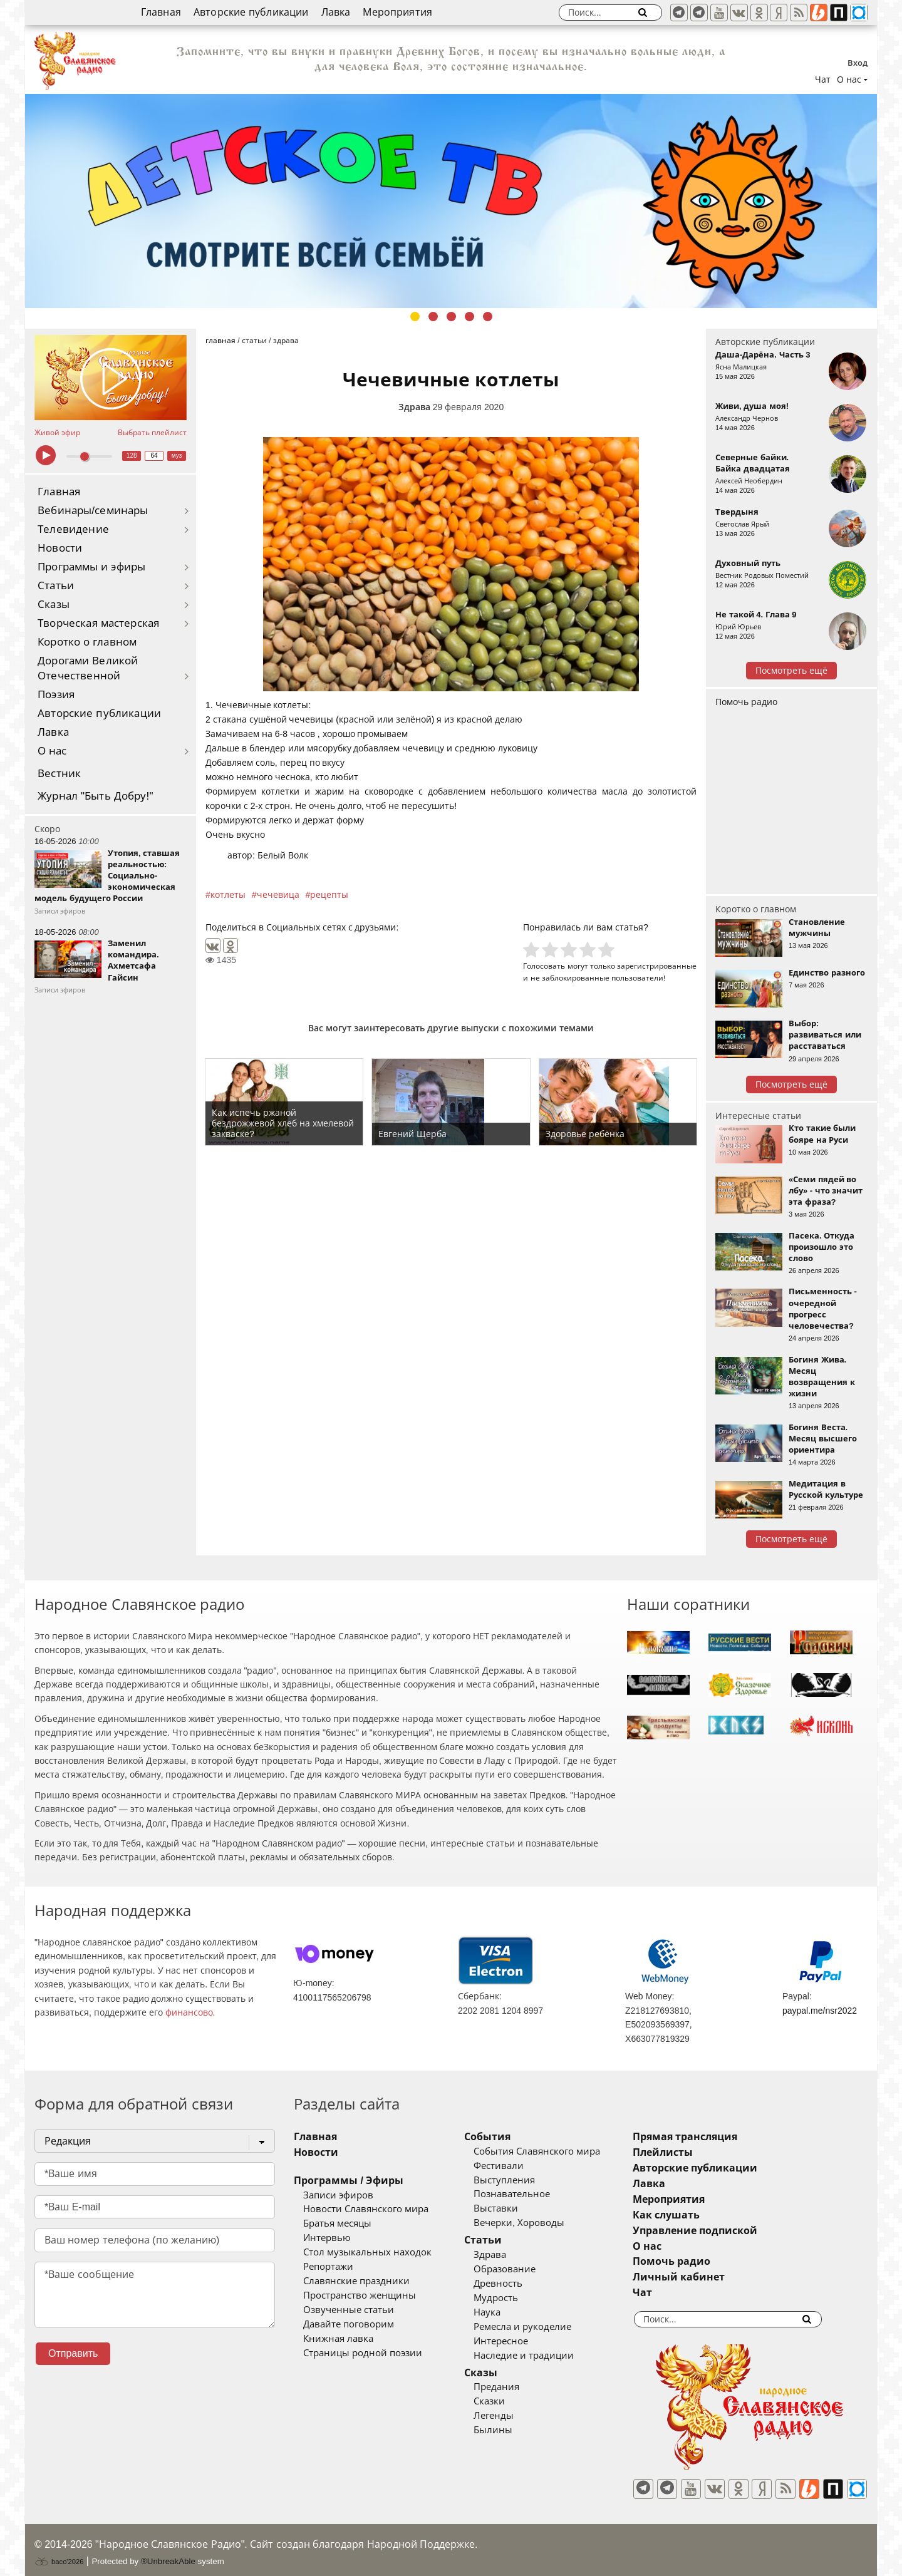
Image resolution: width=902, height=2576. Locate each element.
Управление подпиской (732, 2230)
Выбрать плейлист (152, 432)
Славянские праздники (356, 2281)
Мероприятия (397, 12)
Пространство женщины (359, 2295)
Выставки (514, 2208)
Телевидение (73, 529)
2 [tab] (433, 316)
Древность (516, 2284)
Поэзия (56, 695)
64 (154, 455)
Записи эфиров (338, 2195)
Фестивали (517, 2166)
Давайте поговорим (348, 2324)
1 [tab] (415, 316)
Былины (511, 2430)
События (506, 2136)
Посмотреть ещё (791, 671)
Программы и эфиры (91, 567)
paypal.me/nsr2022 (819, 2011)
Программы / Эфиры (348, 2180)
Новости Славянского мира (365, 2209)
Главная (161, 12)
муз (177, 455)
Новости (60, 548)
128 (132, 455)
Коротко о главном (87, 642)
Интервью (326, 2238)
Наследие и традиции (542, 2356)
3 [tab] (451, 316)
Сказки (508, 2401)
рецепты (329, 895)
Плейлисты (700, 2152)
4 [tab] (469, 316)
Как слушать (703, 2215)
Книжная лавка (338, 2339)
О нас (52, 751)
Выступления (523, 2180)
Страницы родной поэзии (362, 2353)
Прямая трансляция (722, 2136)
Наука (505, 2312)
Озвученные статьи (348, 2310)
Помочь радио (746, 702)
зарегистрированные (657, 966)
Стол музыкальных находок (367, 2252)
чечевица (278, 895)
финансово (189, 2012)
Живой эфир (57, 432)
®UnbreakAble (168, 2552)
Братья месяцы (337, 2223)
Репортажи (328, 2267)
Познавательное (530, 2194)
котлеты (228, 895)
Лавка (336, 12)
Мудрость (514, 2298)
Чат (823, 80)
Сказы (54, 605)
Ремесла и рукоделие (541, 2327)
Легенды (512, 2416)
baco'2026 (58, 2553)
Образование (523, 2269)
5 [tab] (487, 316)
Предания (515, 2387)
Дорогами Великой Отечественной (88, 668)
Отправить (73, 2353)
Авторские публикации (251, 12)
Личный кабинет (716, 2277)
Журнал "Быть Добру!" (95, 796)
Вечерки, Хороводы (537, 2223)
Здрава (414, 407)
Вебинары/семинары (93, 511)
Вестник (59, 774)
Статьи (56, 586)
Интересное (519, 2341)
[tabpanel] (451, 201)
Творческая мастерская (98, 623)
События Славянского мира (555, 2151)
